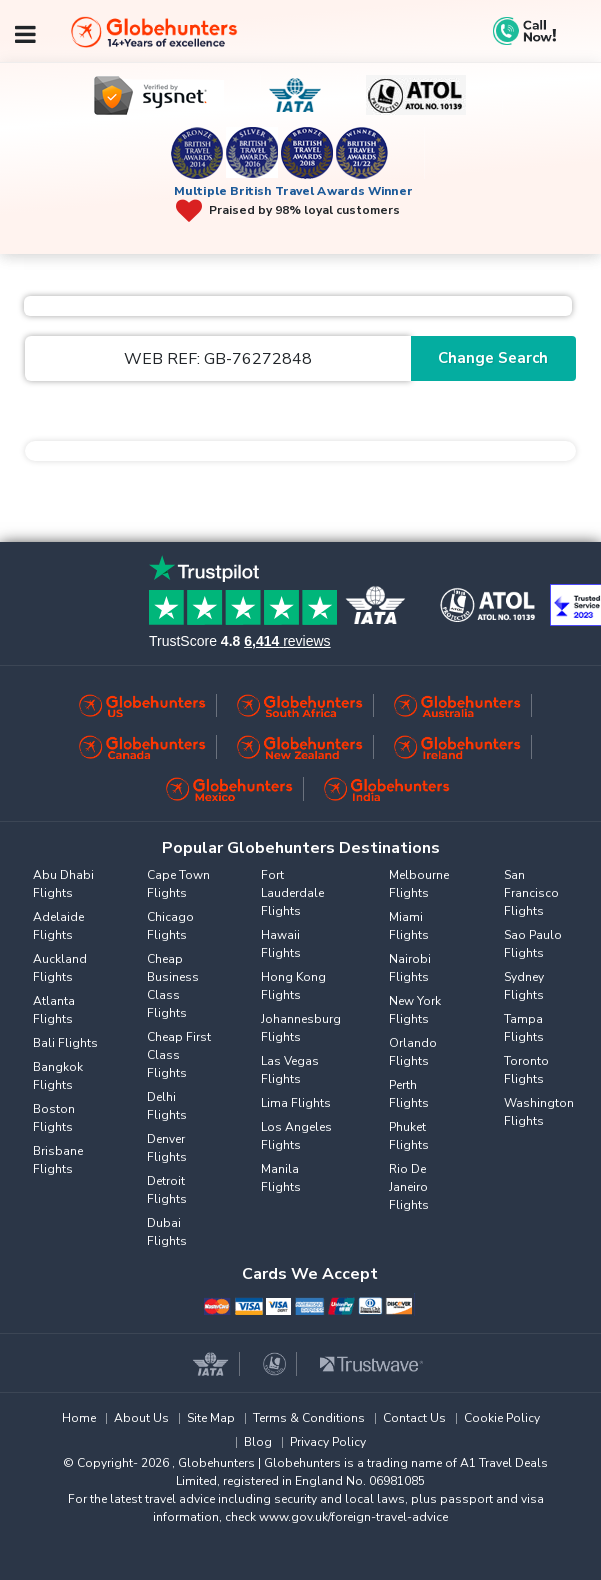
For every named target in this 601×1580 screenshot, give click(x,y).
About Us (141, 1418)
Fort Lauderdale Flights (292, 893)
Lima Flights (296, 1103)
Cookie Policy (502, 1418)
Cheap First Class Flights (179, 1055)
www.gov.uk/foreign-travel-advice (353, 1517)
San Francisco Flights (531, 893)
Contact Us (414, 1418)
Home (79, 1418)
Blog (258, 1442)
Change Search (493, 358)
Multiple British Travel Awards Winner (293, 191)
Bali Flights (65, 1043)
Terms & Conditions (309, 1418)
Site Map (211, 1418)
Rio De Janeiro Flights (409, 1187)
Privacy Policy (328, 1442)
